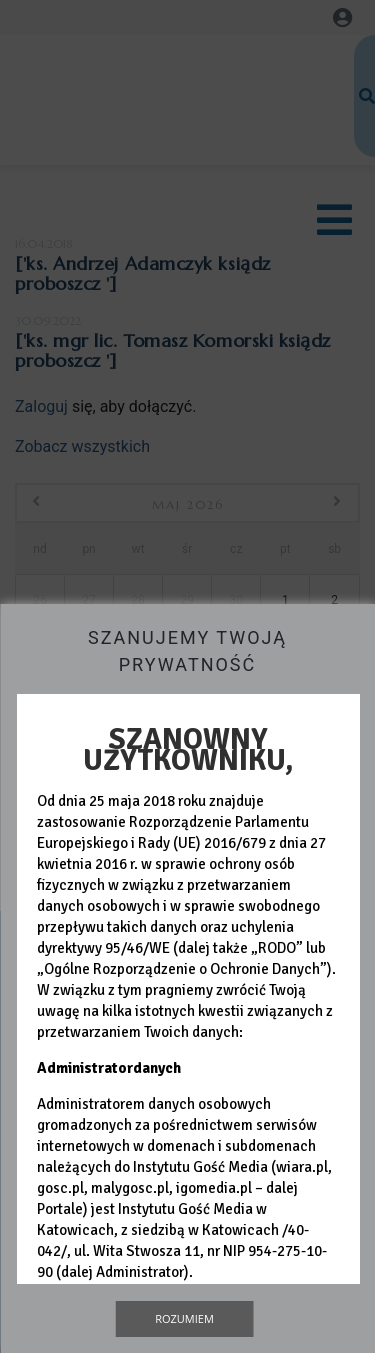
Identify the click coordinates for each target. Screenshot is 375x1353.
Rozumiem (184, 1318)
